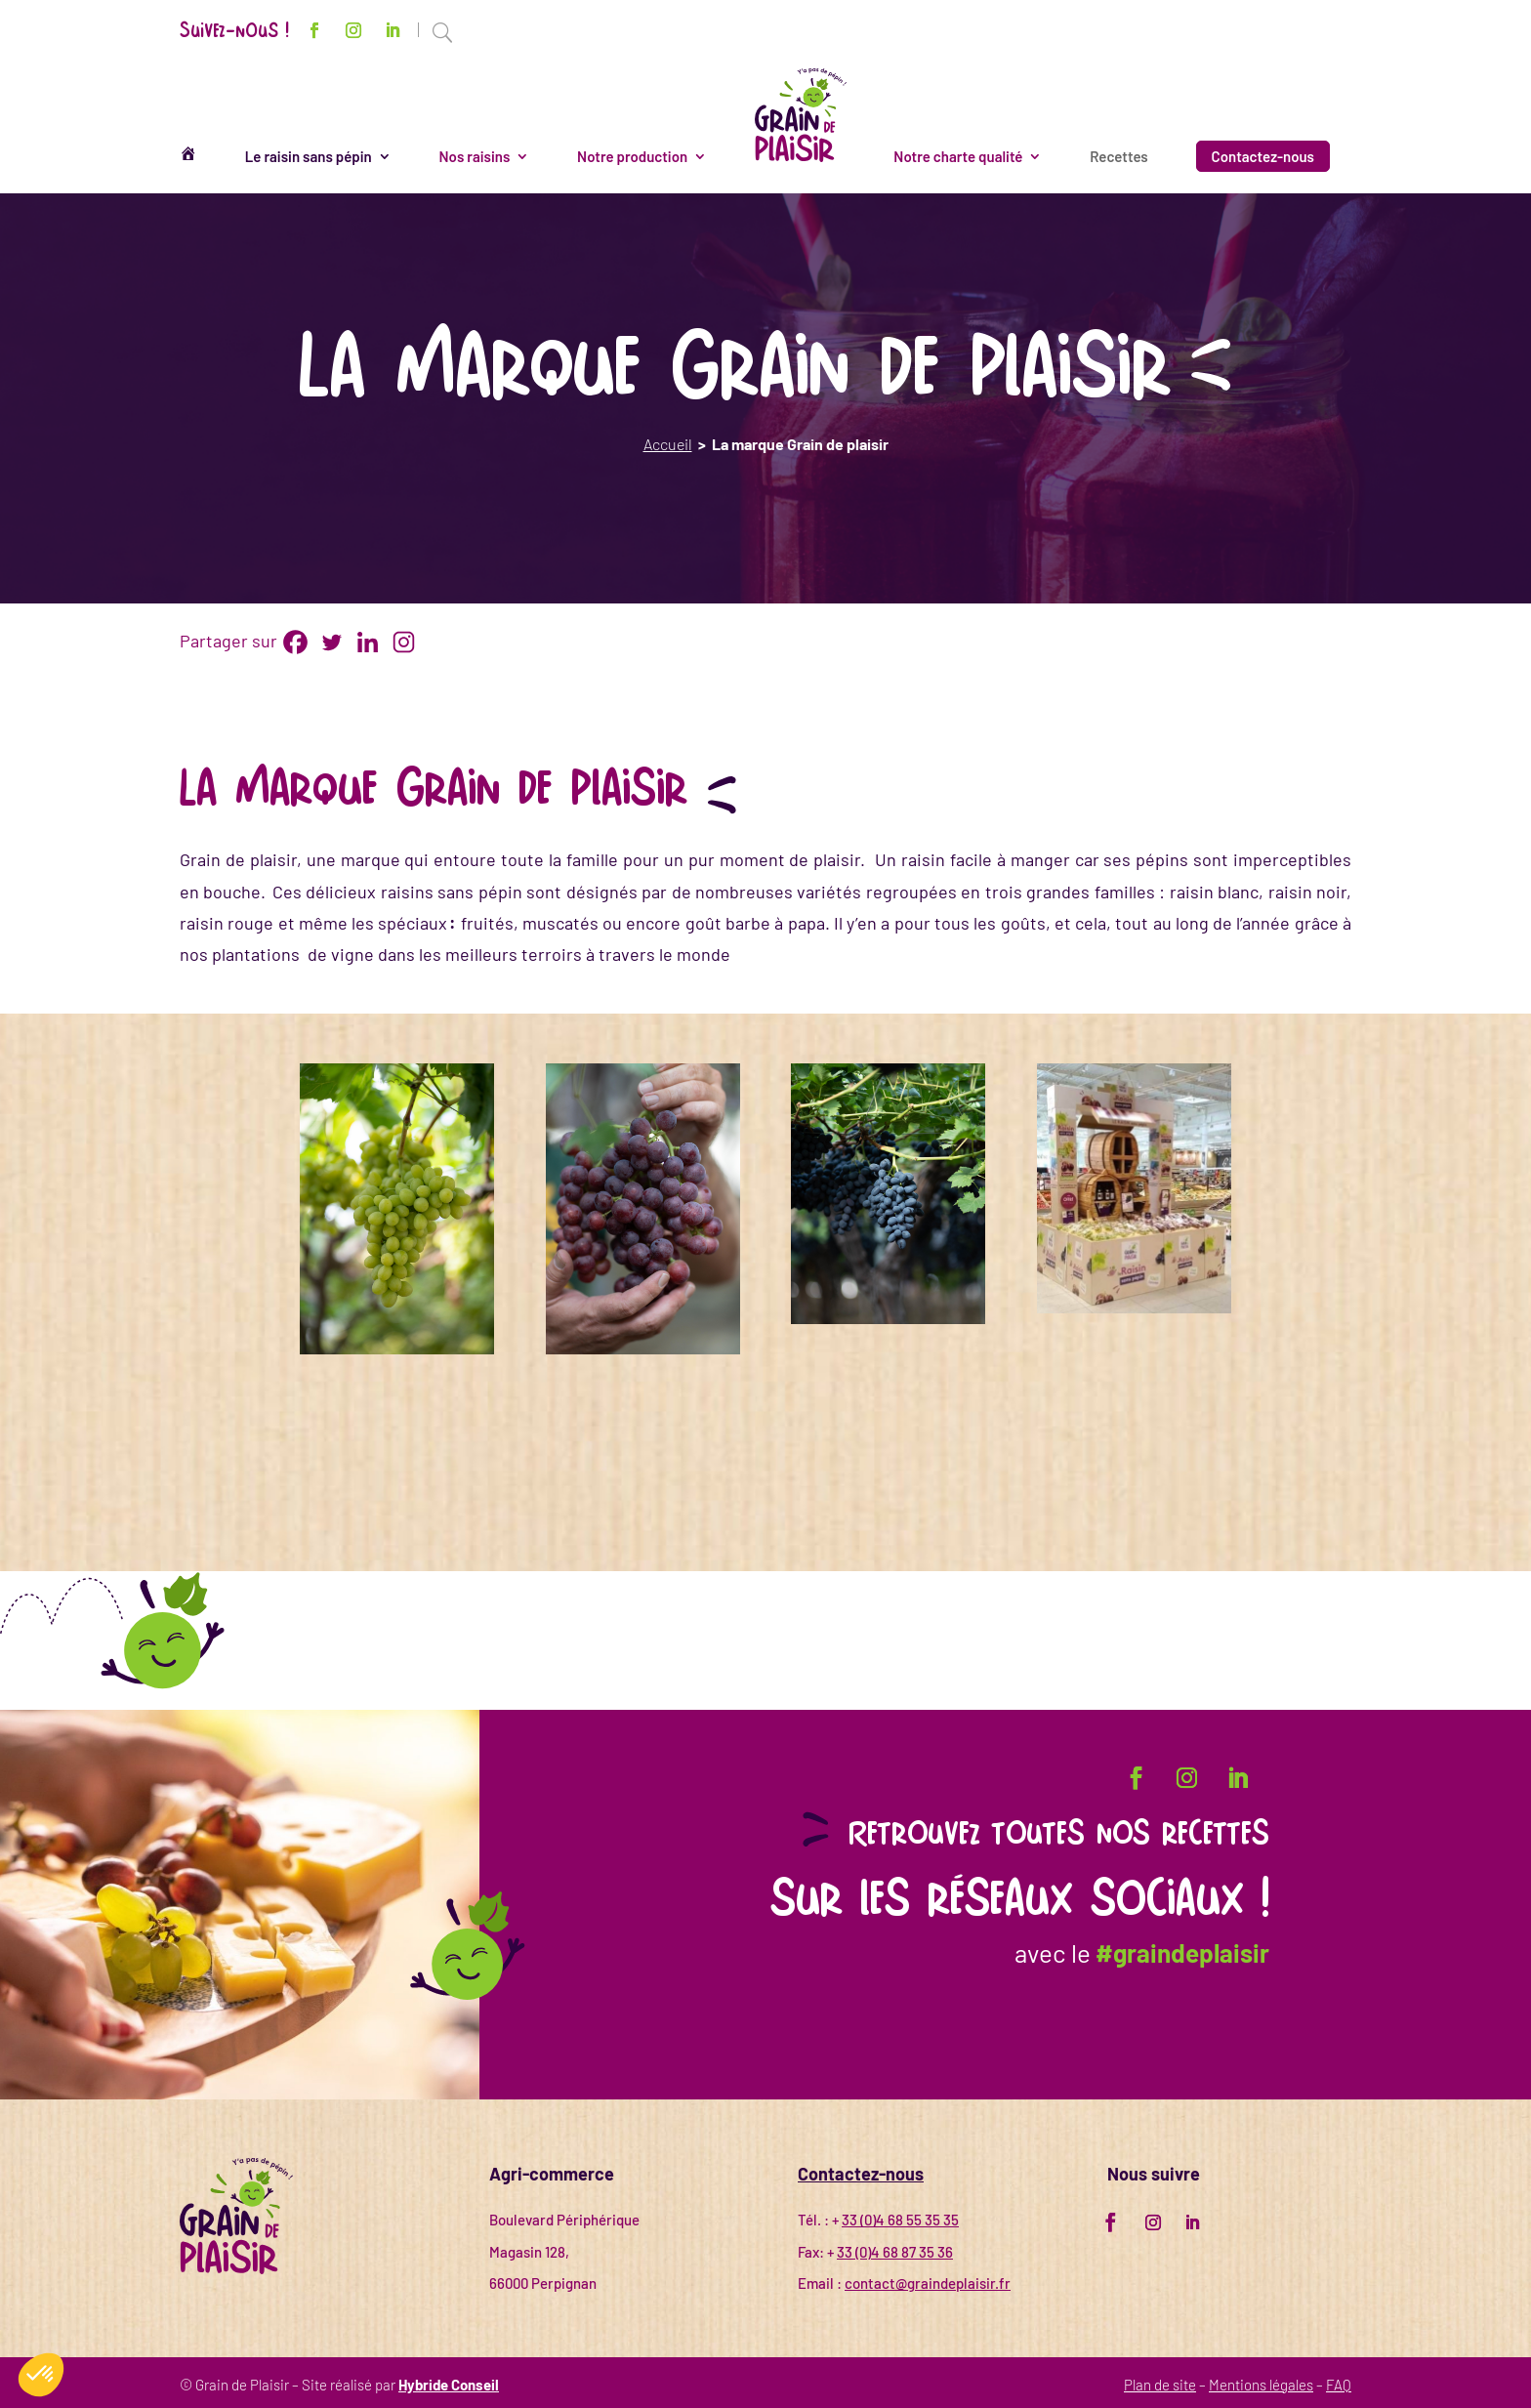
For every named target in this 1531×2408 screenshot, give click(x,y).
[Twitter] (331, 642)
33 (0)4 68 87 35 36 (895, 2252)
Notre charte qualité (957, 156)
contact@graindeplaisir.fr (928, 2283)
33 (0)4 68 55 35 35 (900, 2219)
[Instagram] (404, 642)
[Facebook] (295, 642)
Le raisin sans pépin (308, 156)
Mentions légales (1261, 2384)
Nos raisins (475, 156)
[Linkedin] (368, 642)
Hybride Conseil (448, 2384)
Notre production (632, 156)
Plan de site (1160, 2384)
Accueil (667, 444)
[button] (41, 2374)
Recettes (1119, 156)
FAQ (1338, 2384)
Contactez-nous (1263, 156)
